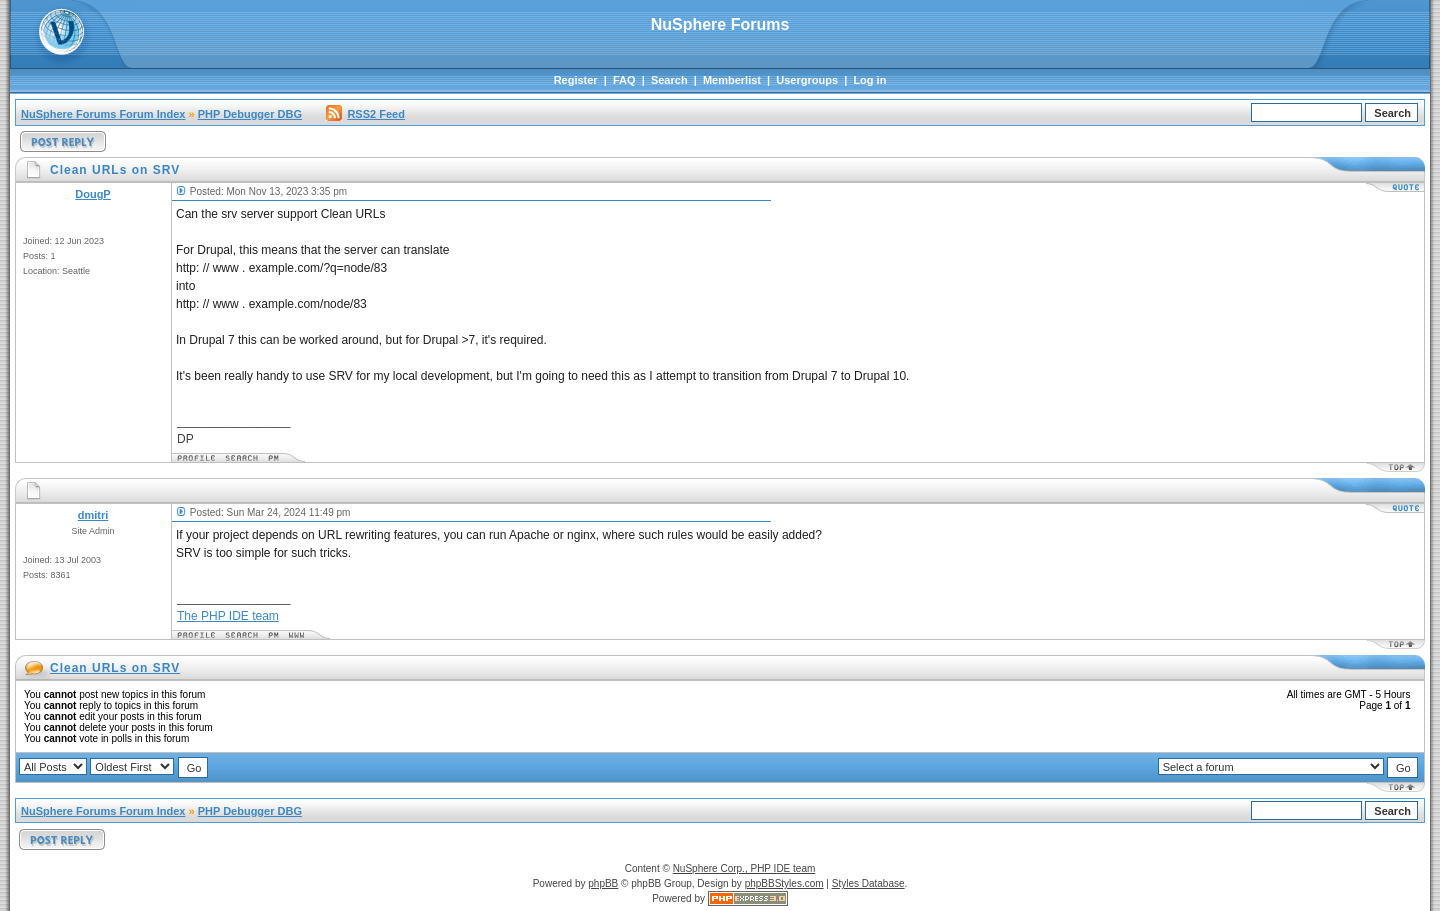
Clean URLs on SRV (115, 668)
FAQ (624, 80)
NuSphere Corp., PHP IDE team (744, 868)
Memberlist (732, 80)
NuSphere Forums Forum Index (103, 114)
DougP (92, 194)
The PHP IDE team (228, 616)
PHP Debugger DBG (250, 114)
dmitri (93, 515)
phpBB (603, 883)
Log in (869, 80)
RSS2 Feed (365, 114)
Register (576, 80)
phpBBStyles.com (784, 883)
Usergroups (807, 80)
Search (669, 80)
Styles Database (868, 883)
